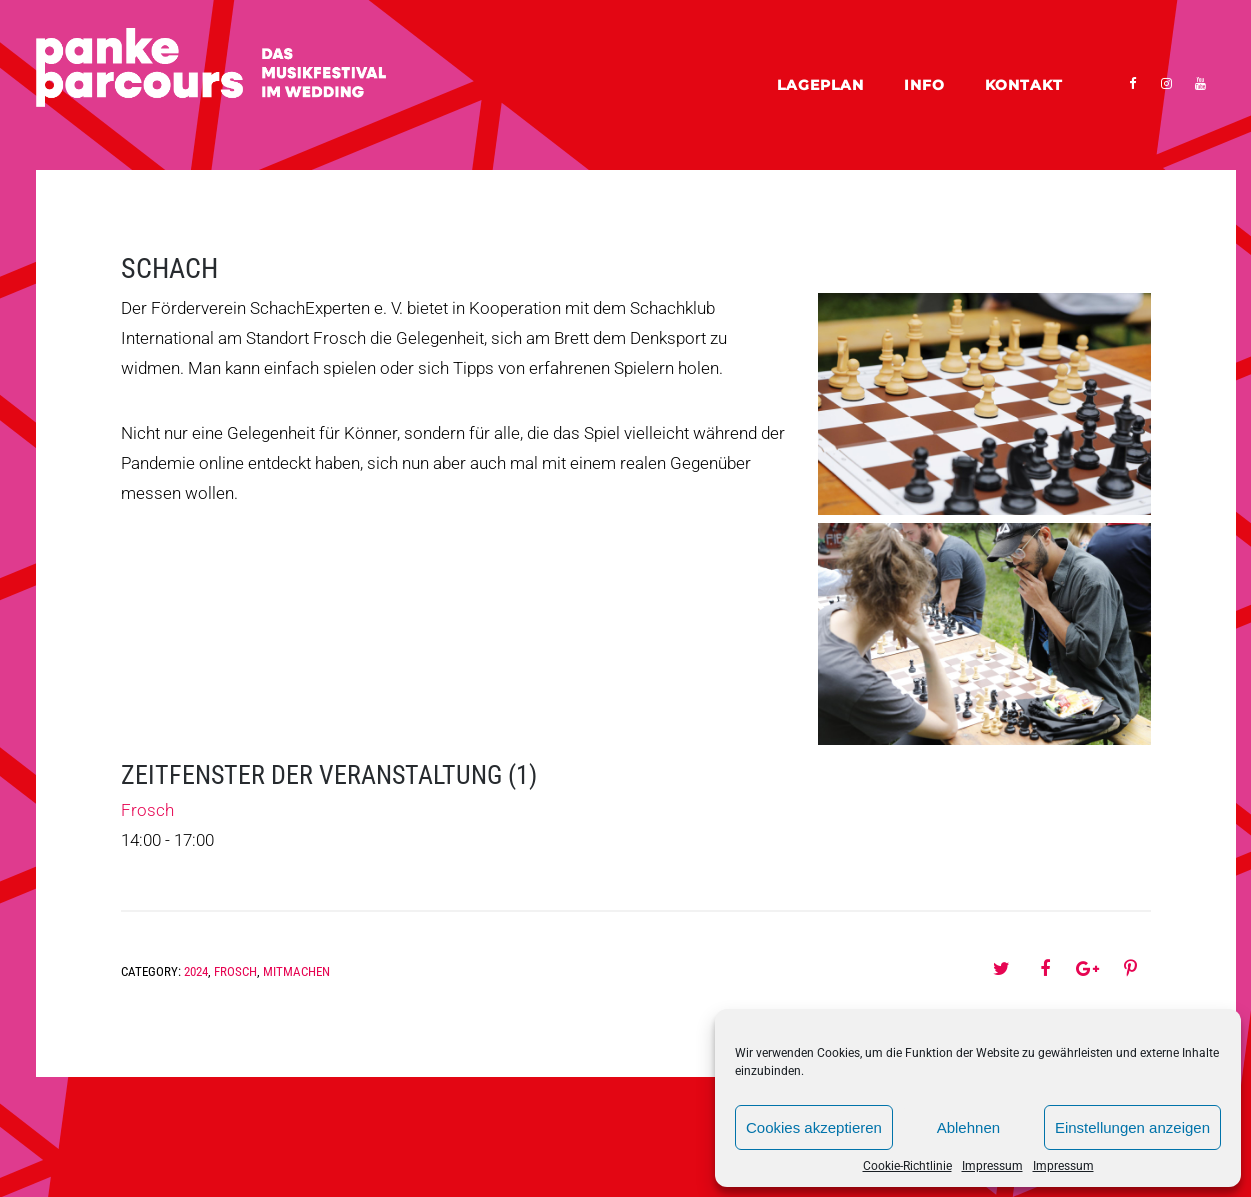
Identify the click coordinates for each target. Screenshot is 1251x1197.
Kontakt (1024, 85)
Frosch (147, 810)
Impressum (992, 1166)
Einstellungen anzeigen (1132, 1127)
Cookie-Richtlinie (907, 1166)
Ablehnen (968, 1127)
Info (924, 85)
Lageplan (820, 85)
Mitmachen (296, 971)
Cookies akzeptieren (814, 1127)
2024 (196, 971)
